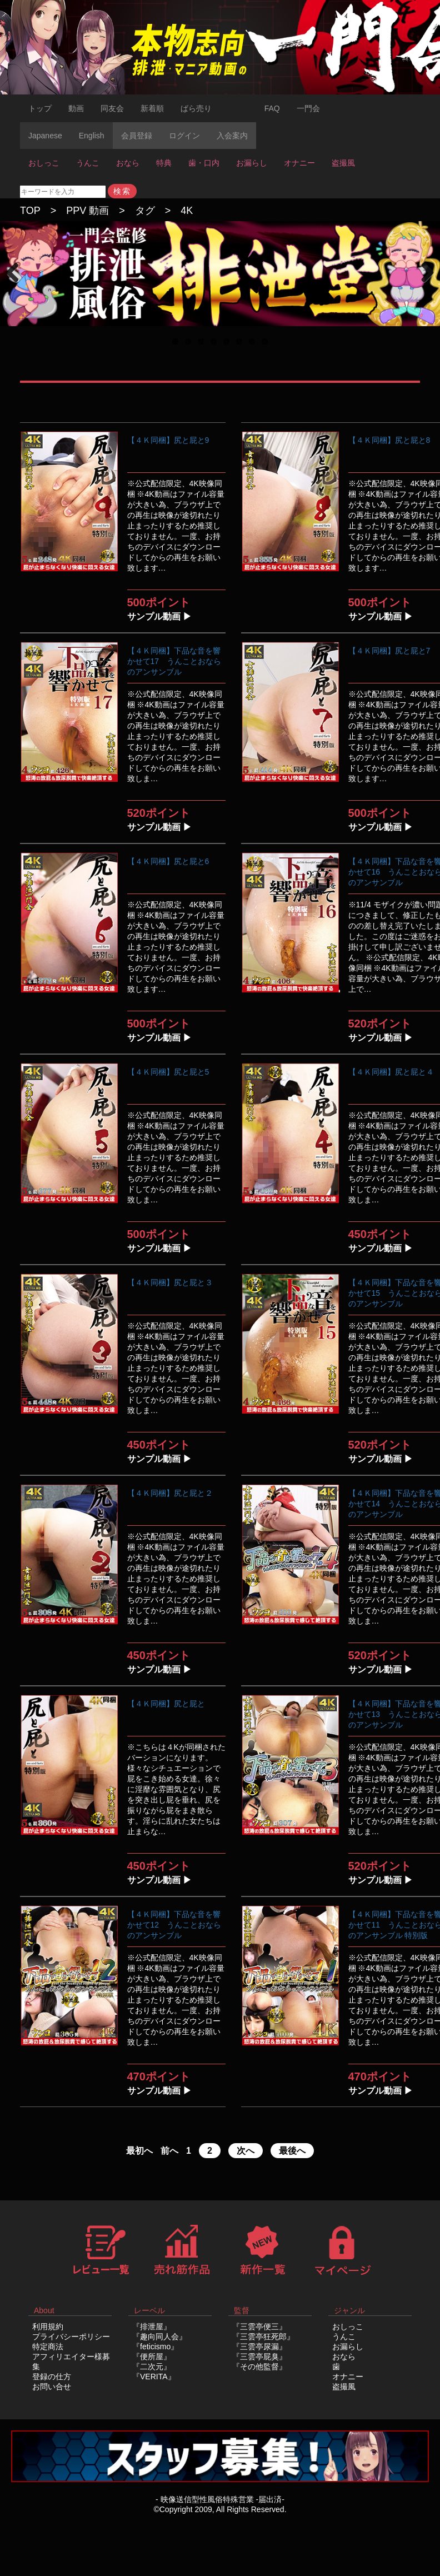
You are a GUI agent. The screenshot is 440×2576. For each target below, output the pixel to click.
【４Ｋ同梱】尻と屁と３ (170, 1282)
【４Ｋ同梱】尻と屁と (166, 1703)
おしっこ (43, 162)
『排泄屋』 (151, 2326)
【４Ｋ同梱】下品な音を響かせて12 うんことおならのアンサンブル (174, 1925)
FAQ (272, 108)
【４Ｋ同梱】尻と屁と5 (168, 1071)
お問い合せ (51, 2386)
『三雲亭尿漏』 (259, 2346)
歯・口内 (203, 162)
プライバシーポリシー (71, 2336)
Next (426, 284)
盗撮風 (343, 162)
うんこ (87, 162)
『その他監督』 (259, 2366)
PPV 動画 (87, 210)
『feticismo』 (155, 2346)
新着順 (152, 108)
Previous (17, 284)
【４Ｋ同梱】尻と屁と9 (168, 440)
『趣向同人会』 (159, 2336)
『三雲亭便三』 (259, 2326)
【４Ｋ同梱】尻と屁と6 (168, 861)
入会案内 (232, 135)
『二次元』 (151, 2366)
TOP (30, 210)
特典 (164, 162)
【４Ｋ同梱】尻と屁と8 (389, 440)
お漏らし (251, 162)
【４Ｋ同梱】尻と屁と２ (170, 1493)
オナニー (299, 162)
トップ (40, 108)
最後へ (292, 2150)
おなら (127, 162)
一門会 (308, 108)
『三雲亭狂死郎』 (263, 2336)
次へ (245, 2150)
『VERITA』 (154, 2376)
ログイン (184, 135)
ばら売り (196, 108)
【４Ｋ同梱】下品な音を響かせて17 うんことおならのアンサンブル (174, 661)
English (91, 135)
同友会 (112, 108)
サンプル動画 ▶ (159, 616)
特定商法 (47, 2346)
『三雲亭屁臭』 (259, 2356)
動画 (76, 108)
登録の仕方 (51, 2376)
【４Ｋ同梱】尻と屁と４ (391, 1071)
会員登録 (136, 135)
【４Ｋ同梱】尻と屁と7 (389, 650)
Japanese (45, 135)
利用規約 (47, 2326)
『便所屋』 (151, 2356)
